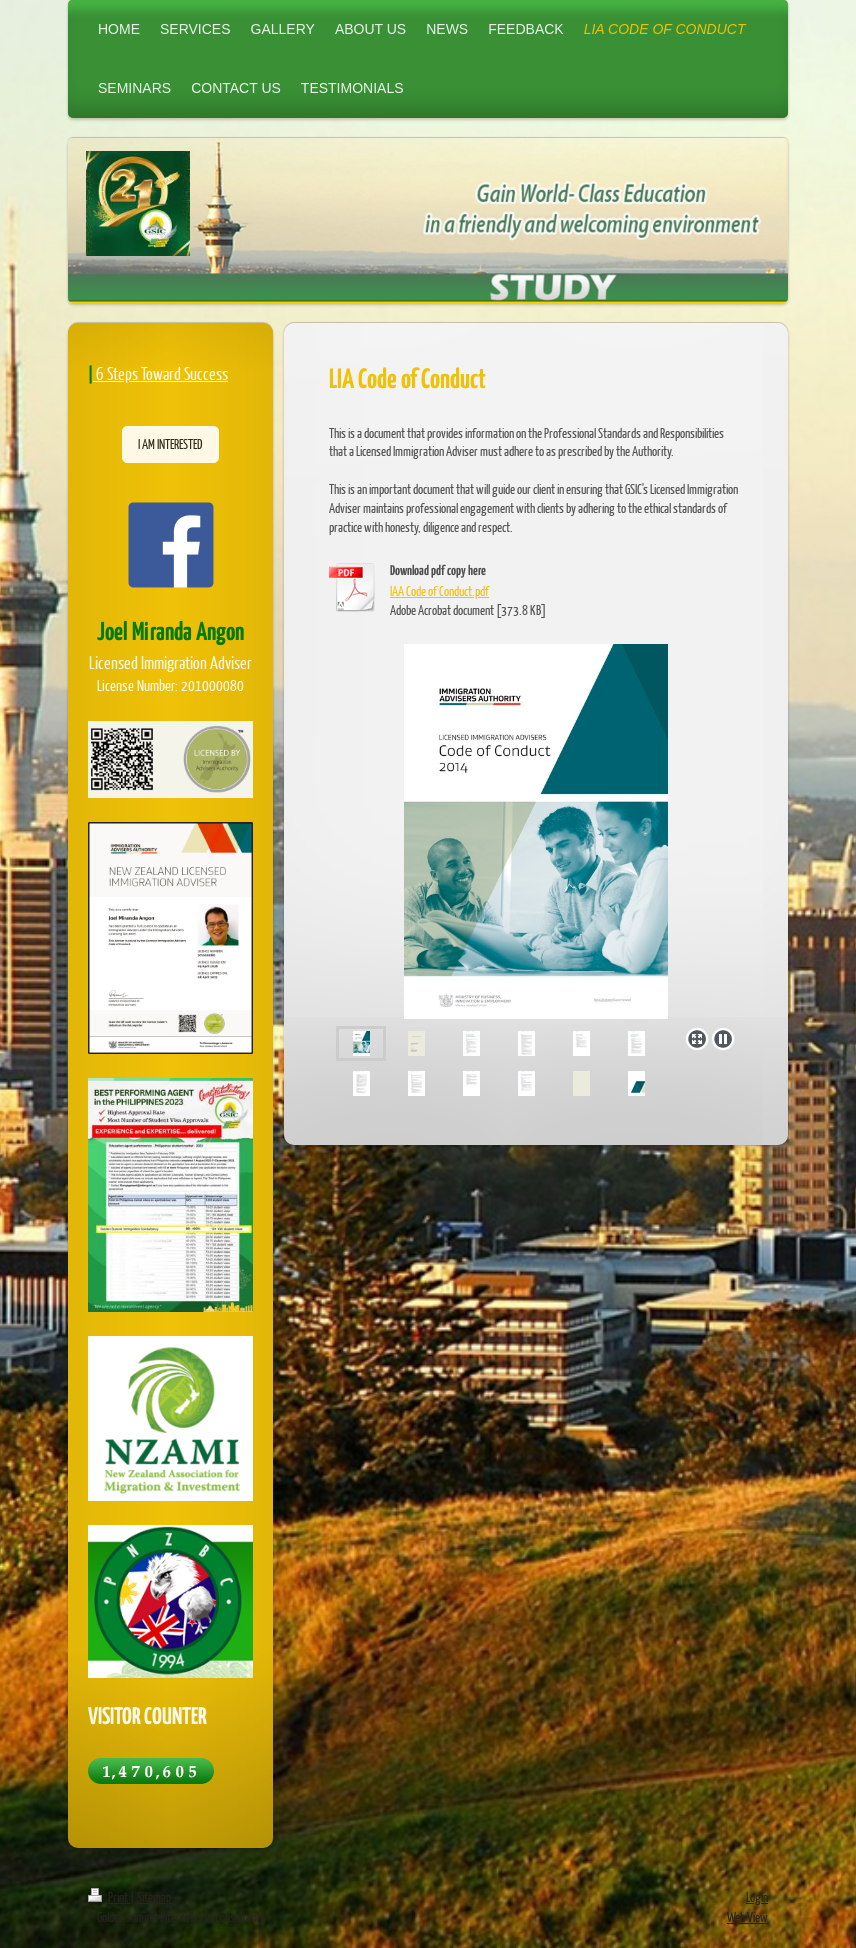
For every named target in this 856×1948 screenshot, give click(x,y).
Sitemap (154, 1897)
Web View (747, 1917)
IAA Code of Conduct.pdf (439, 591)
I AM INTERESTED (170, 444)
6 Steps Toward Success (162, 373)
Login (757, 1897)
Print (109, 1897)
